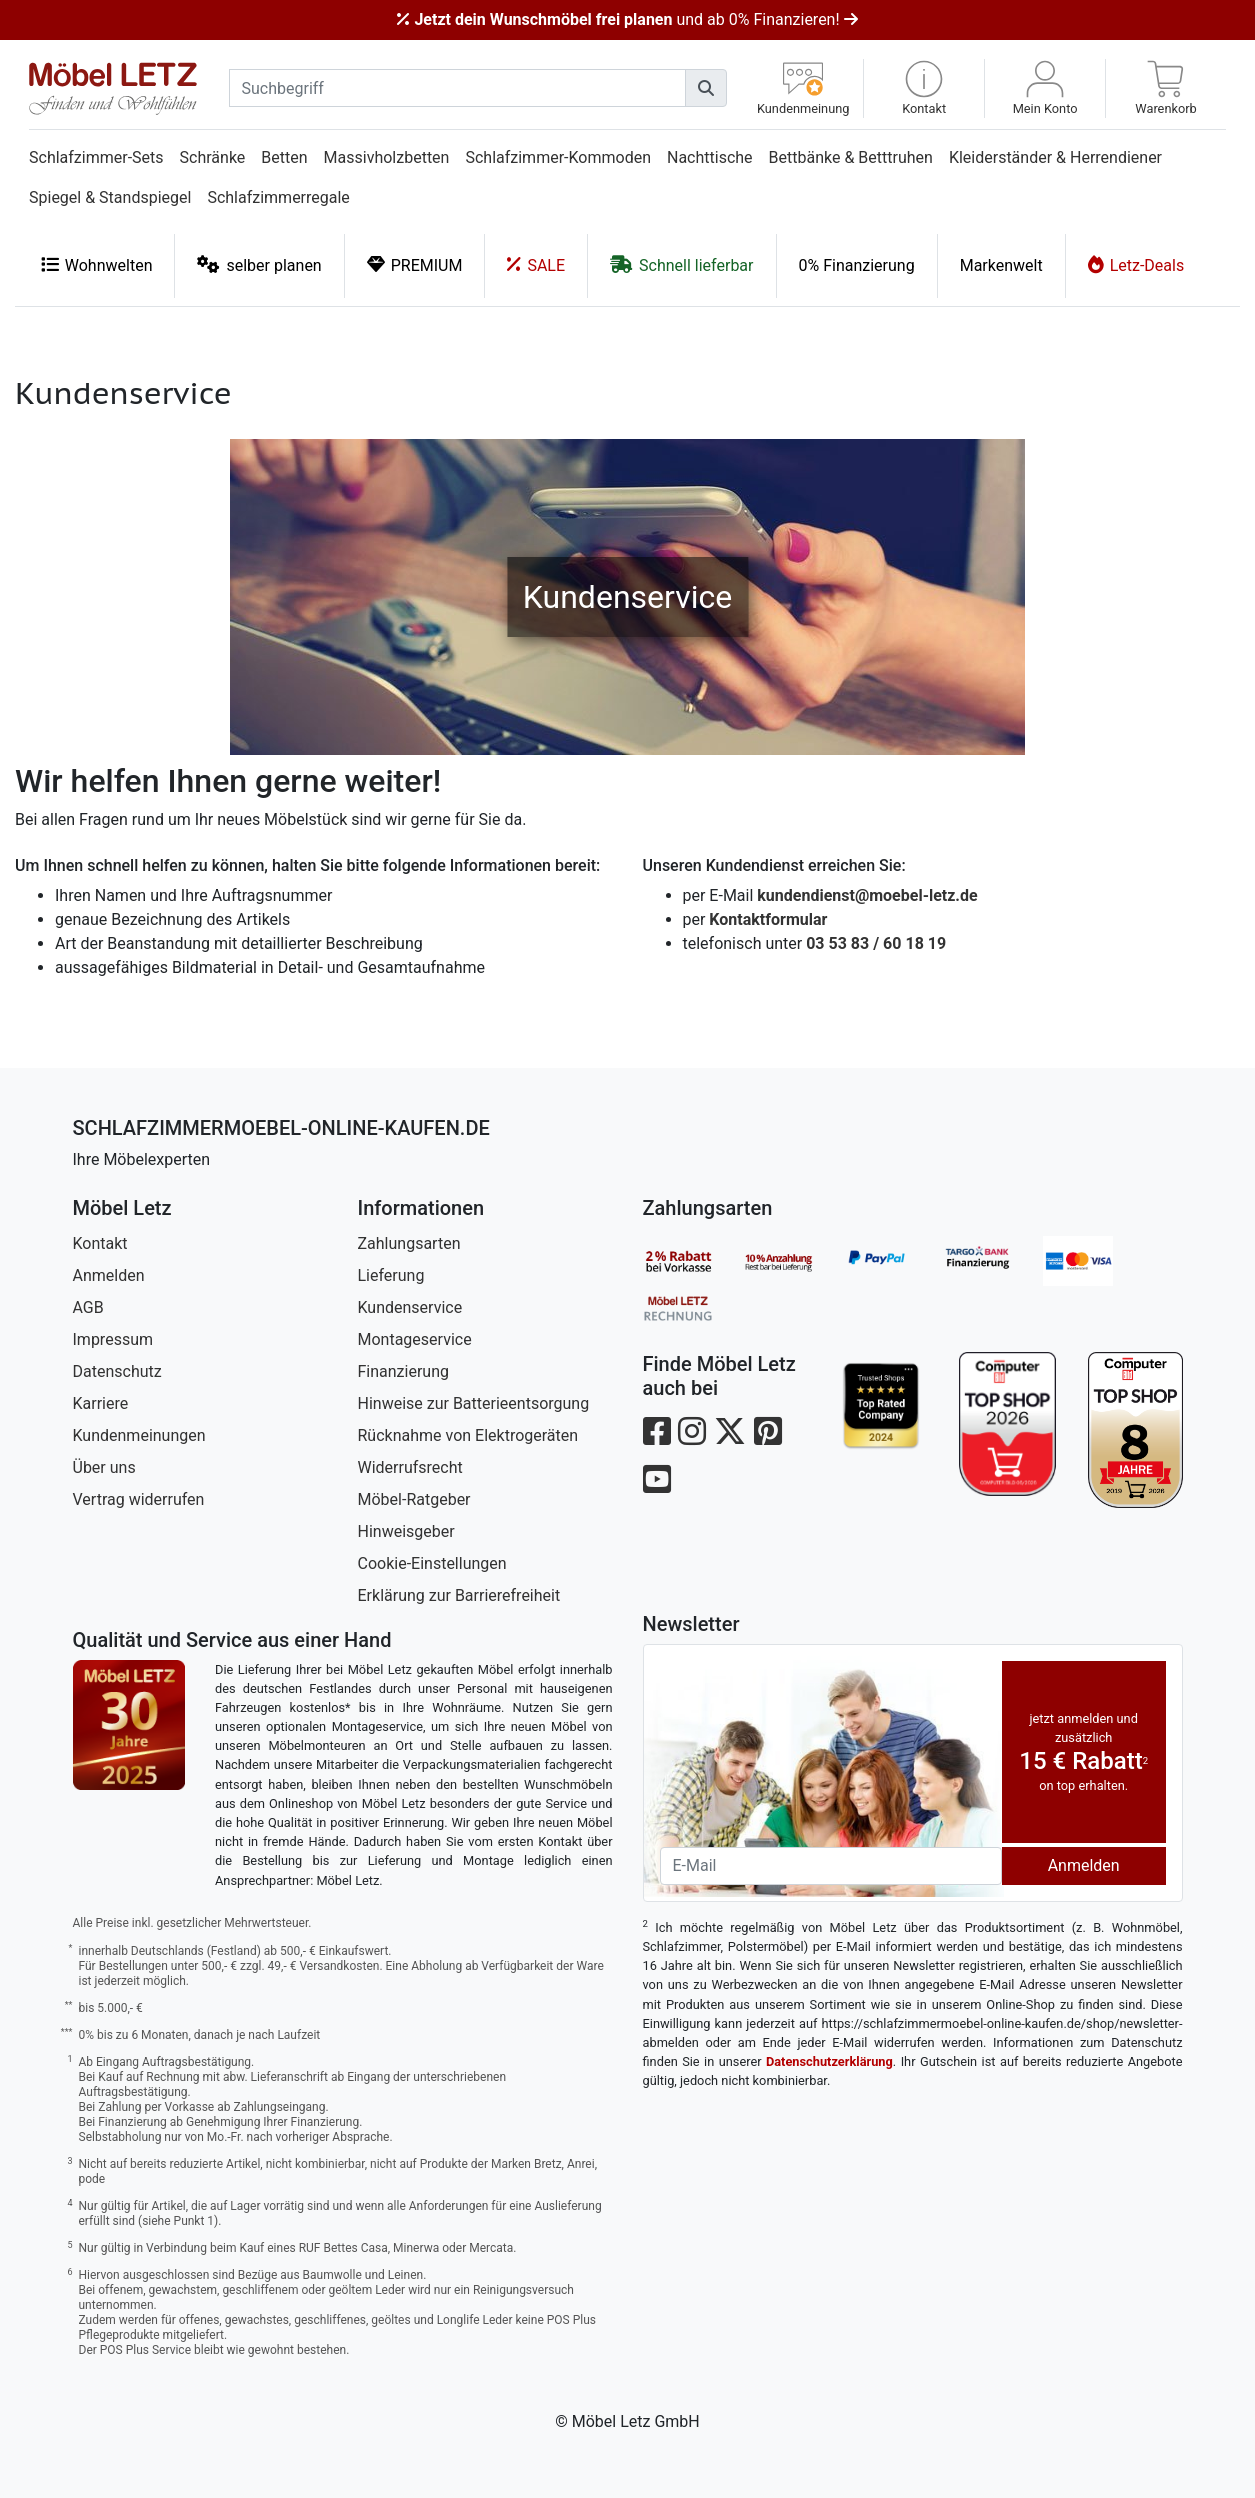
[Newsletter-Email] (831, 1866)
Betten (284, 157)
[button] (924, 88)
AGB (88, 1307)
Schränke (213, 157)
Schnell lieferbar (681, 264)
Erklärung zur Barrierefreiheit (459, 1595)
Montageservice (415, 1339)
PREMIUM (415, 264)
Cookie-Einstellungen (432, 1563)
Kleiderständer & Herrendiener (1055, 157)
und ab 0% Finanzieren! (627, 19)
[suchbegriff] (458, 88)
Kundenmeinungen (139, 1435)
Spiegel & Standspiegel (110, 197)
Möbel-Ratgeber (414, 1499)
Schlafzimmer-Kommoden (558, 157)
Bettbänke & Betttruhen (851, 157)
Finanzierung (403, 1371)
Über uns (104, 1467)
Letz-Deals (1136, 264)
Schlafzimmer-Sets (96, 157)
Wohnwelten (97, 264)
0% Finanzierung (857, 265)
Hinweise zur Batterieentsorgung (474, 1403)
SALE (536, 264)
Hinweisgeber (406, 1531)
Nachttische (710, 157)
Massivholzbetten (387, 157)
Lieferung (391, 1275)
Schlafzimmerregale (278, 197)
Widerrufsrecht (410, 1467)
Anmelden (109, 1275)
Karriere (101, 1403)
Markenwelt (1001, 265)
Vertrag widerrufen (139, 1499)
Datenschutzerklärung (829, 2061)
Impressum (113, 1339)
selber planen (259, 264)
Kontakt (100, 1243)
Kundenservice (410, 1307)
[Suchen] (706, 88)
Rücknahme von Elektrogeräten (468, 1435)
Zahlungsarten (409, 1243)
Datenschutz (117, 1371)
